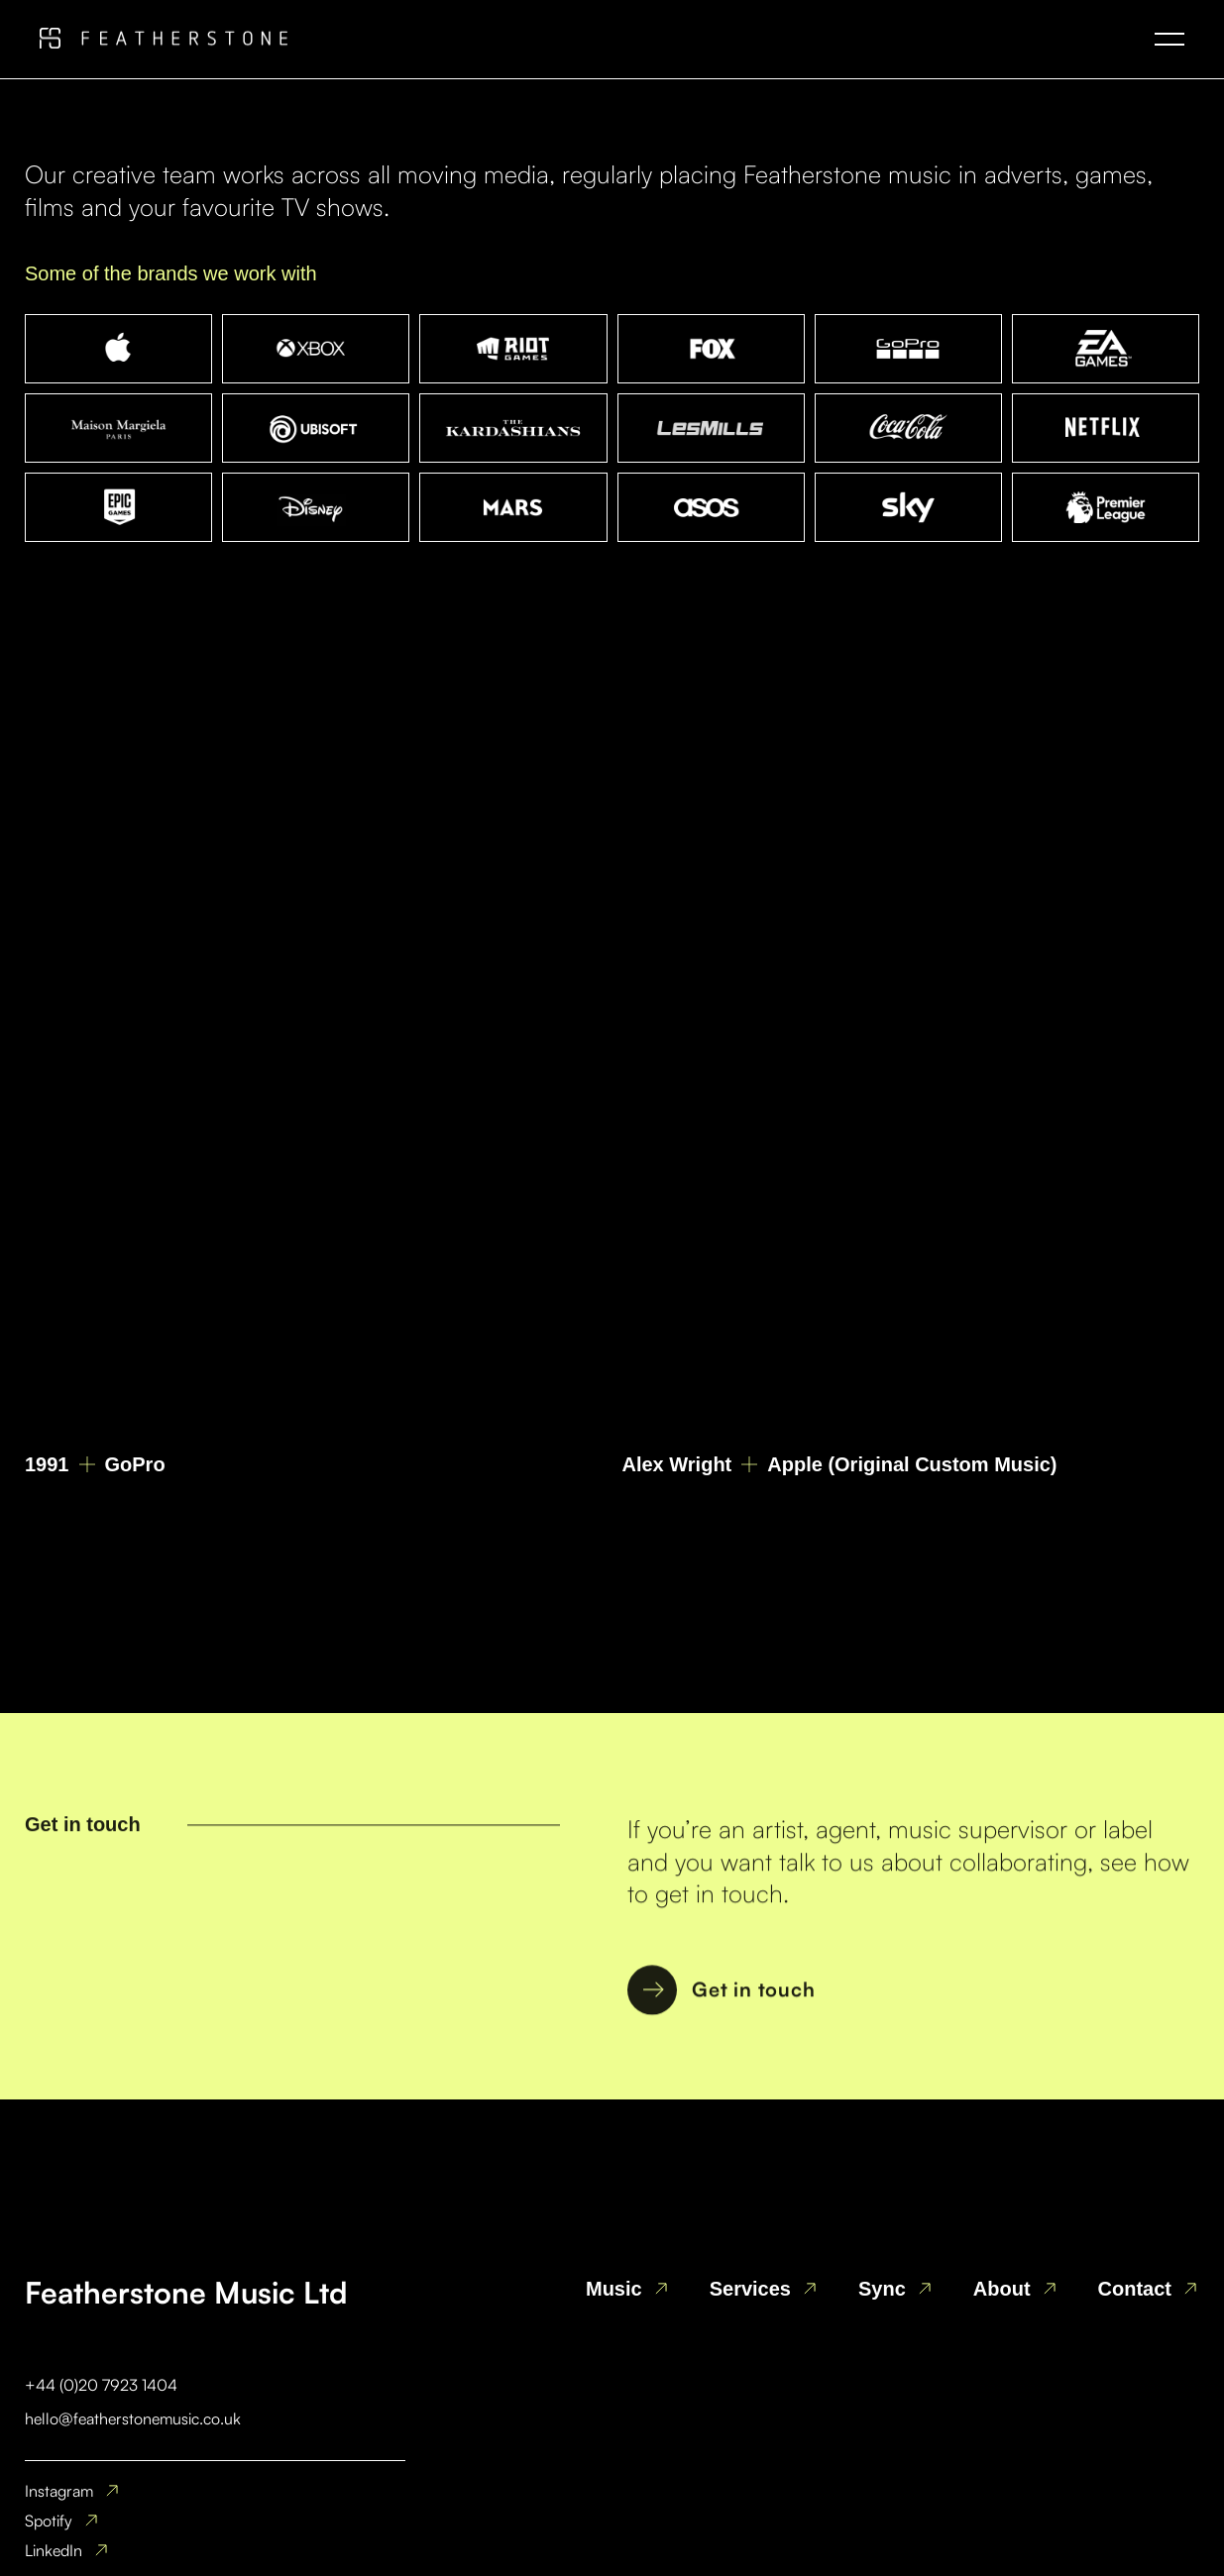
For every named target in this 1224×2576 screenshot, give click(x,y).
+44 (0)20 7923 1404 (101, 2385)
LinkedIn (53, 2550)
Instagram (59, 2491)
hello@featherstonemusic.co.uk (133, 2418)
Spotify (48, 2520)
